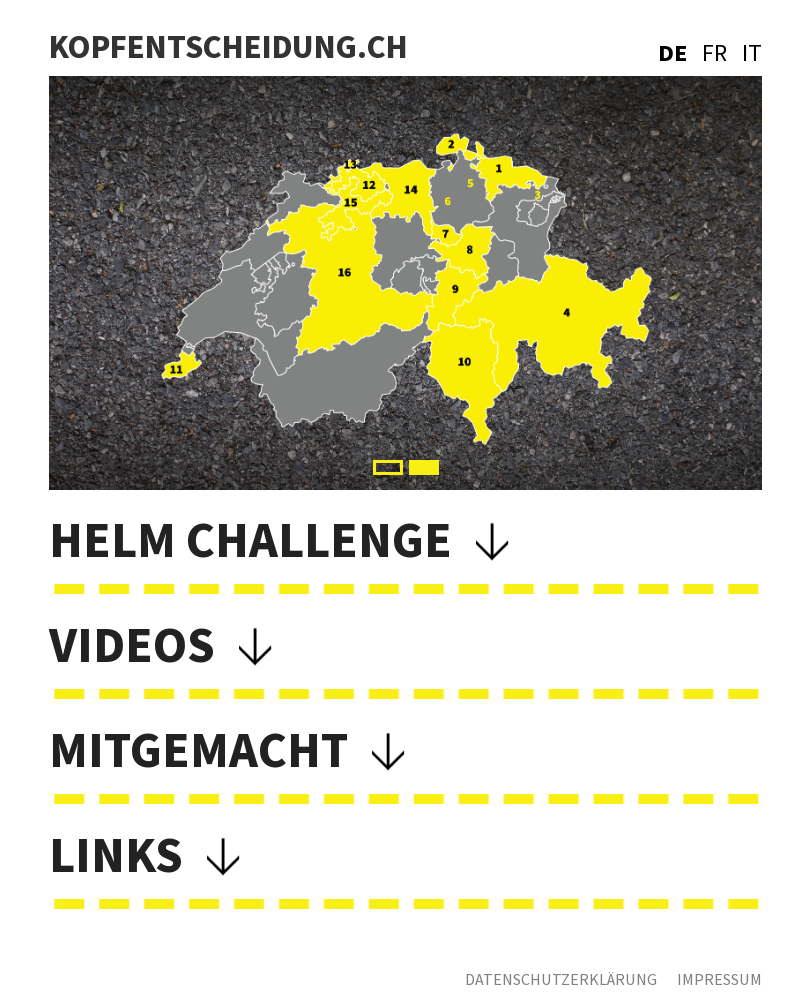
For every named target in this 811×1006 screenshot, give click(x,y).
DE (672, 53)
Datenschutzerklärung (561, 980)
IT (752, 53)
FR (714, 53)
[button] (388, 467)
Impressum (719, 980)
